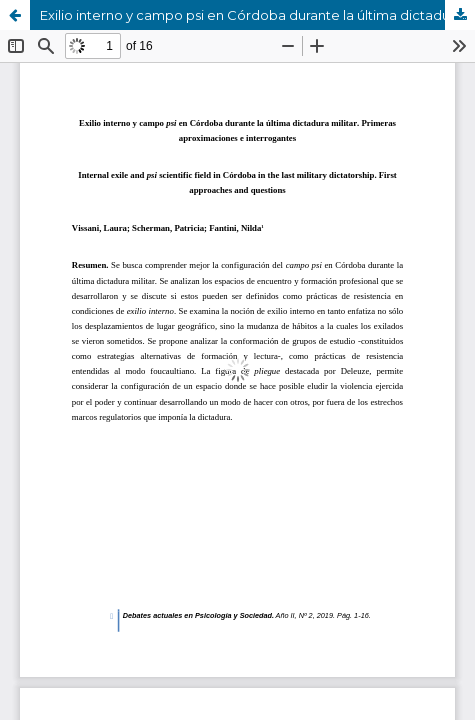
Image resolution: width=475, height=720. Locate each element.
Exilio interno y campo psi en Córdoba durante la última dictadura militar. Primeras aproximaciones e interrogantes (257, 15)
